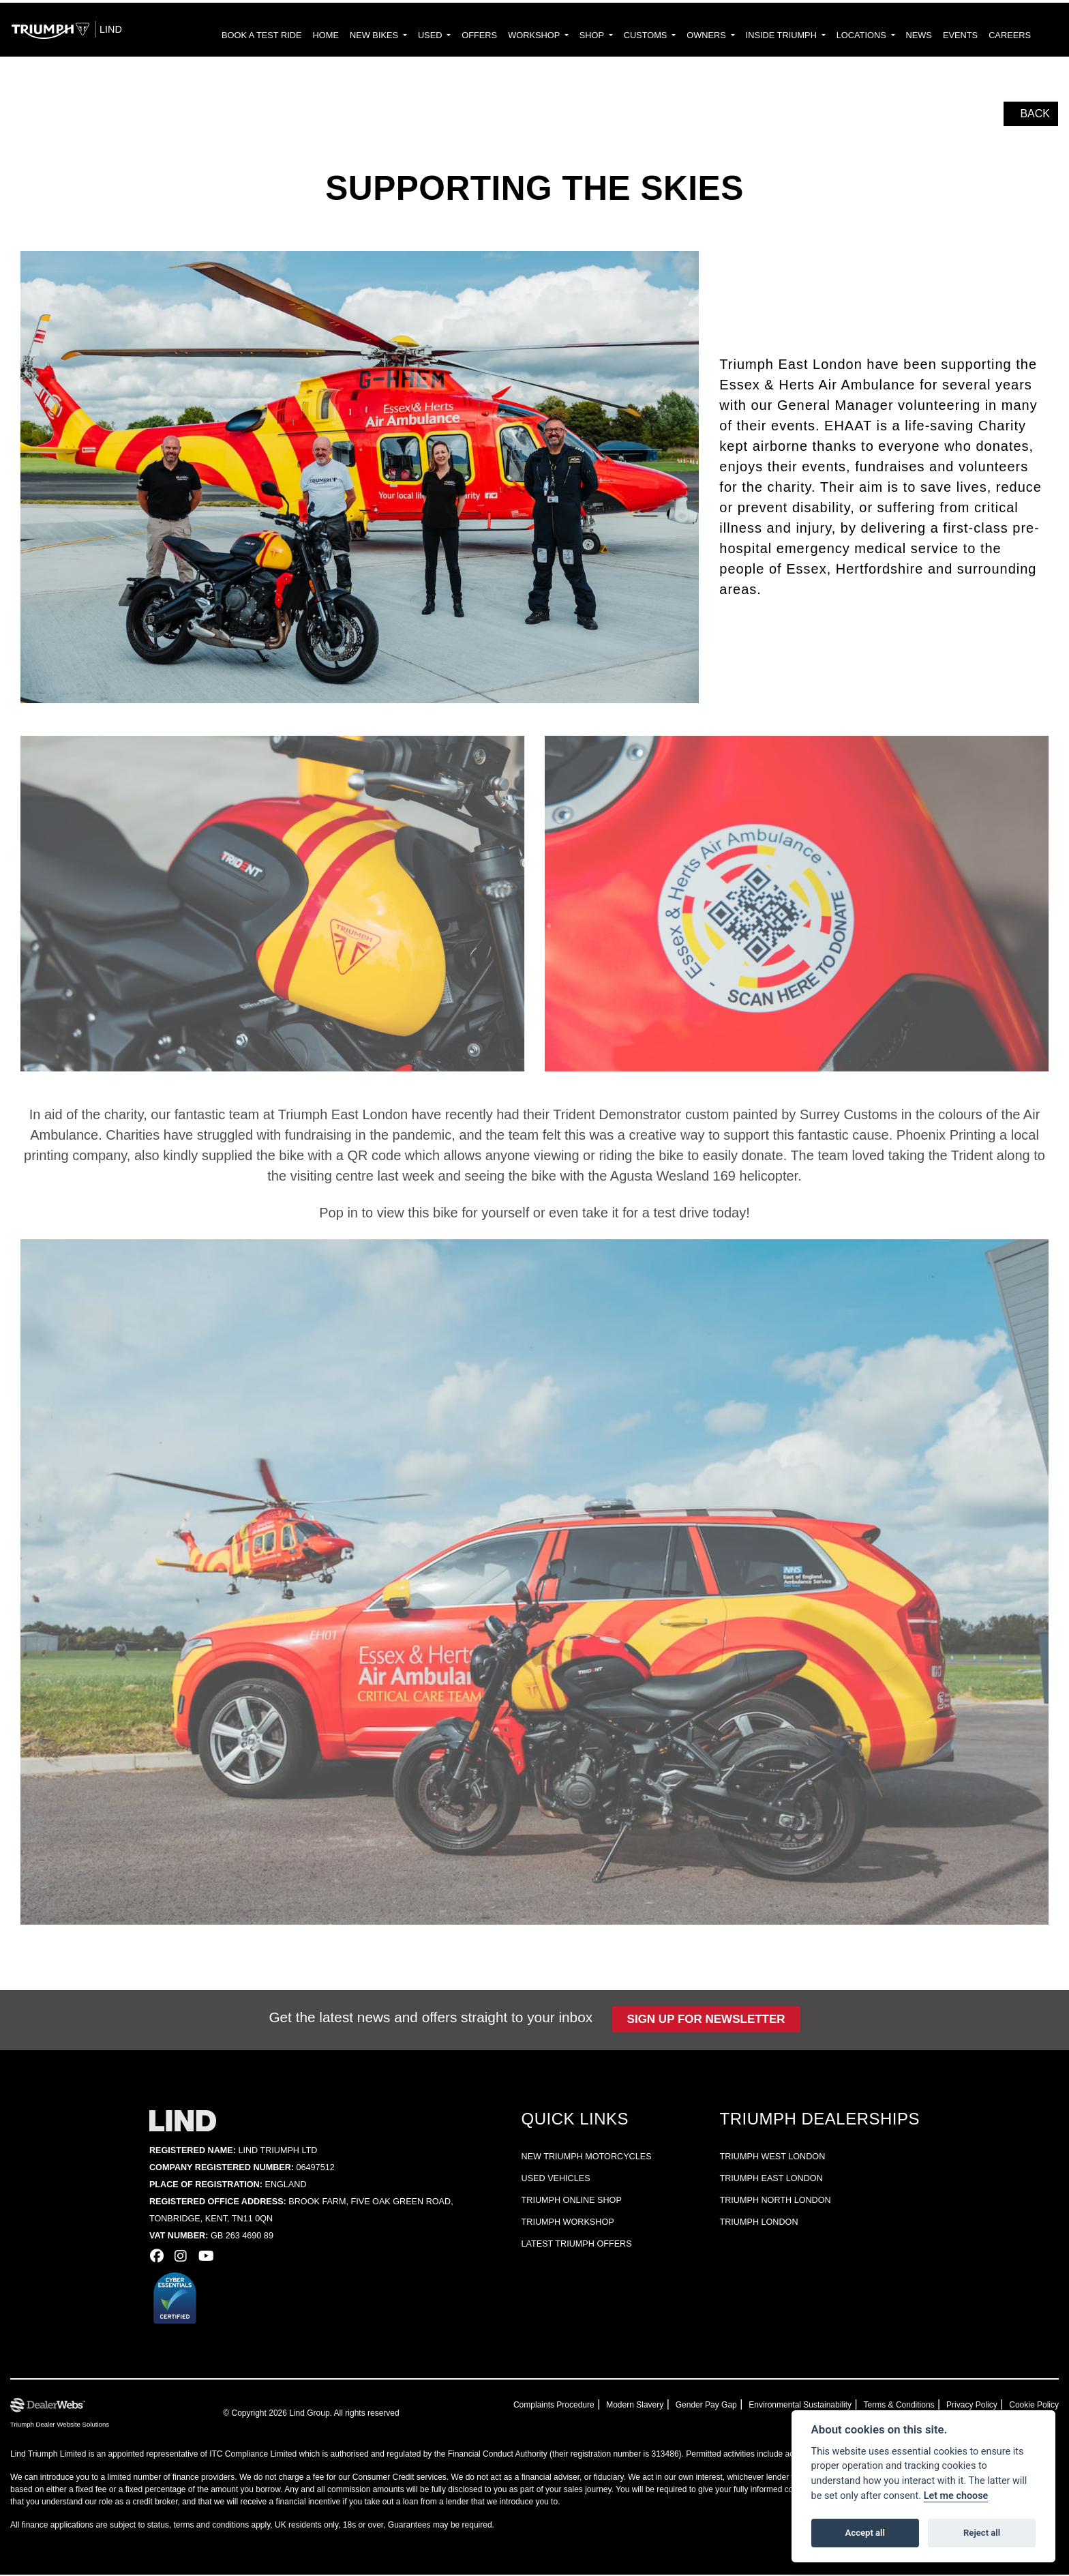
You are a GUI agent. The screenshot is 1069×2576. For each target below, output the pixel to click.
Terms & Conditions (909, 2406)
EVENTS (970, 36)
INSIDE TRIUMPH (810, 36)
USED (492, 36)
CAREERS (1013, 36)
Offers (537, 36)
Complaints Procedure (585, 2406)
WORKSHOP (585, 36)
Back (1033, 115)
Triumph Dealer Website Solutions (57, 2425)
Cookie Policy (1036, 2406)
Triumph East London (776, 2180)
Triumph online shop (566, 2202)
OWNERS (741, 36)
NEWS (933, 36)
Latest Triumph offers (571, 2245)
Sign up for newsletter (698, 2020)
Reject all (981, 2533)
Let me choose (956, 2496)
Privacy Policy (978, 2406)
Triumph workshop (563, 2224)
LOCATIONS (882, 36)
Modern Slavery (662, 2406)
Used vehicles (552, 2180)
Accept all (865, 2533)
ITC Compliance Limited (241, 2455)
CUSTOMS (686, 36)
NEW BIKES (441, 36)
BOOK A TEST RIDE (339, 36)
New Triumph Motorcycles (579, 2158)
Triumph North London (780, 2202)
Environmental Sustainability (815, 2406)
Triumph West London (778, 2158)
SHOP (638, 36)
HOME (396, 36)
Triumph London (766, 2224)
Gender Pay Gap (727, 2406)
